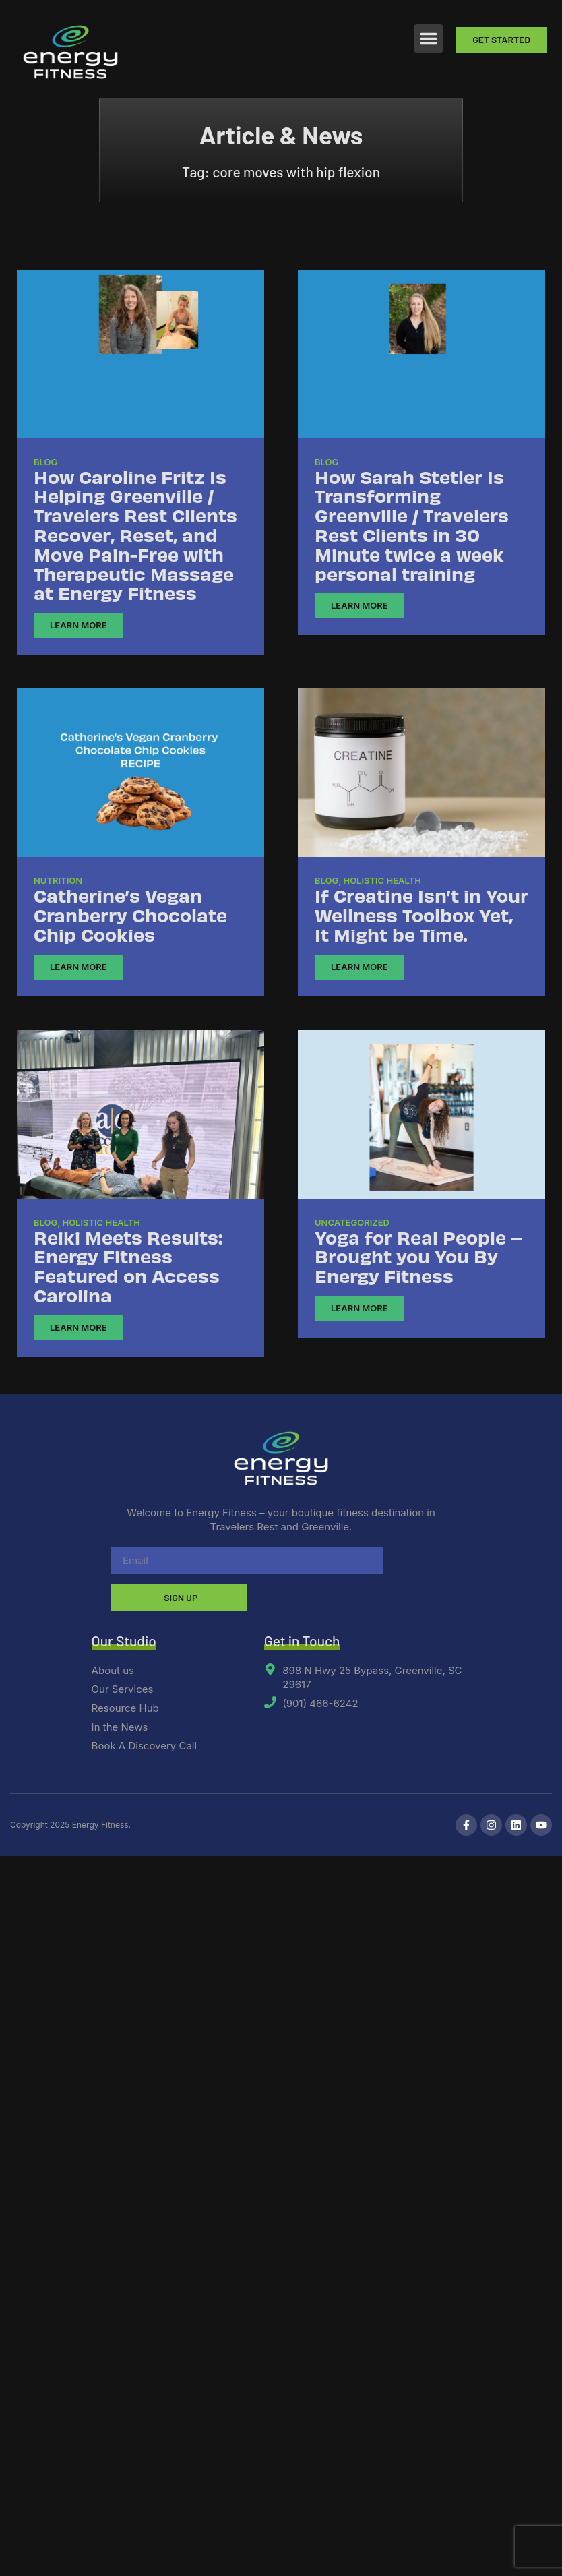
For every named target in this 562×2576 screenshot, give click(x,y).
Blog (45, 461)
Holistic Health (381, 880)
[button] (428, 38)
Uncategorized (352, 1222)
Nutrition (58, 880)
